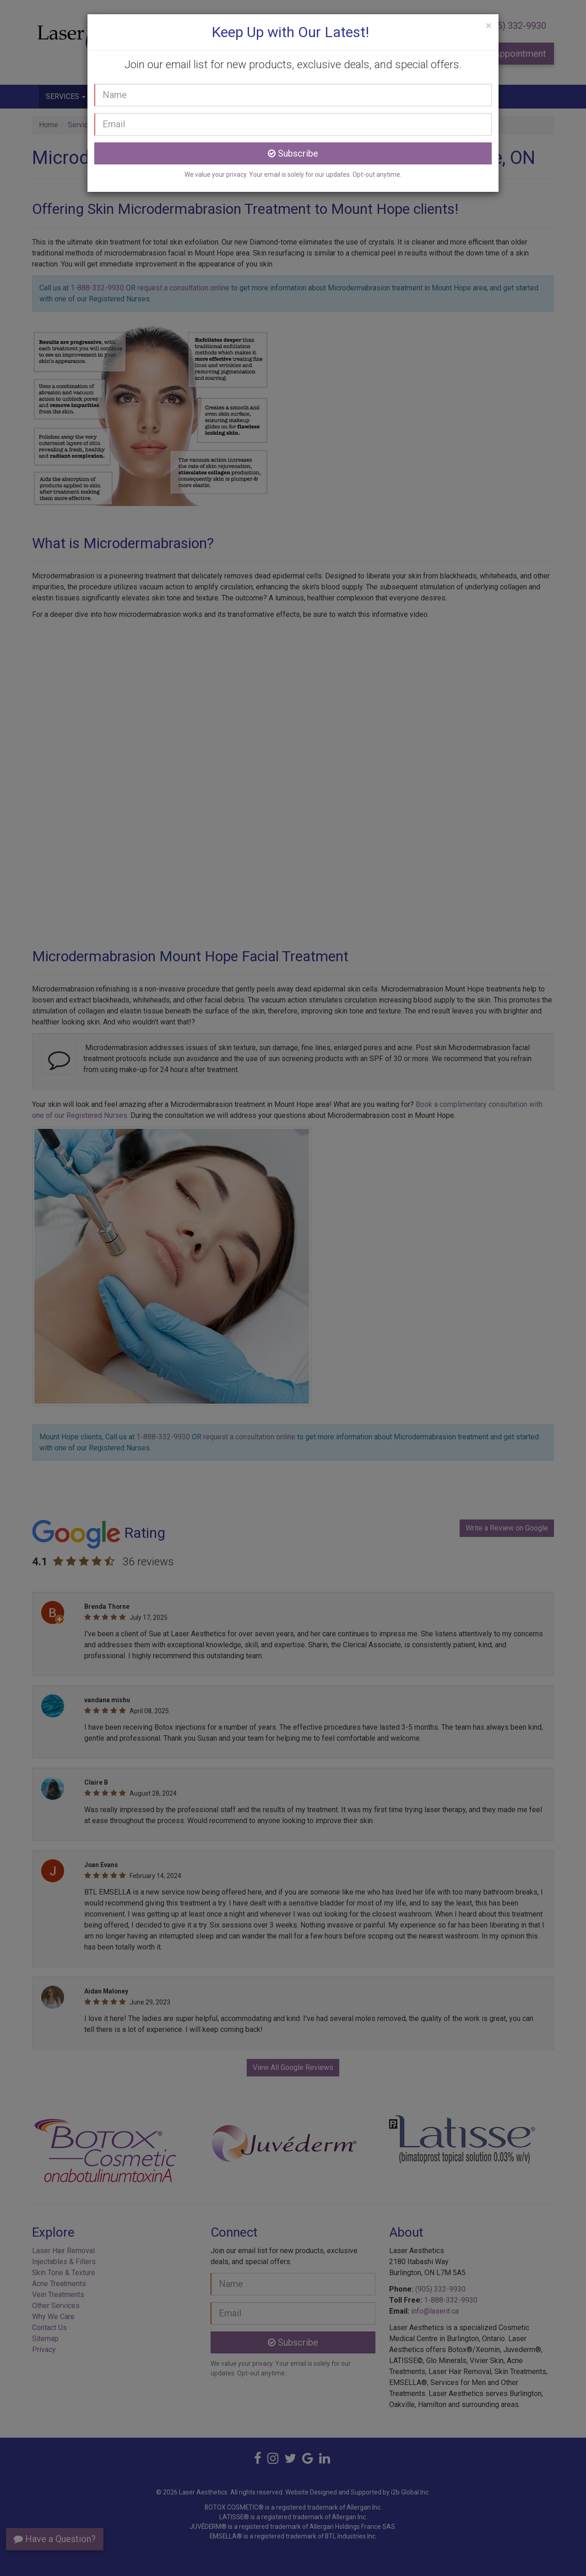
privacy (236, 174)
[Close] (489, 25)
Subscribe (293, 153)
